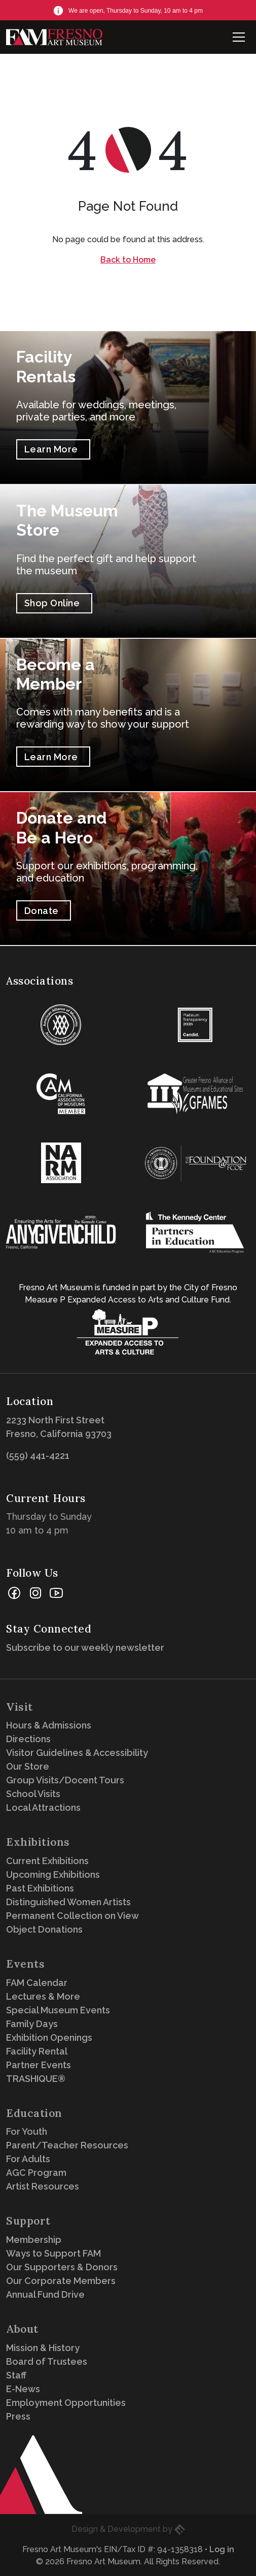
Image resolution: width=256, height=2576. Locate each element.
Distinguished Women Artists (68, 1902)
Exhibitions (38, 1842)
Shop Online (52, 603)
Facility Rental (36, 2051)
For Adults (28, 2159)
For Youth (26, 2131)
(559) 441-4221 (37, 1455)
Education (34, 2113)
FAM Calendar (36, 1982)
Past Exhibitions (40, 1888)
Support (28, 2221)
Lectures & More (43, 1996)
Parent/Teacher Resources (67, 2145)
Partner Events (38, 2065)
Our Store (27, 1766)
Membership (33, 2239)
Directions (28, 1739)
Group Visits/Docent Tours (65, 1780)
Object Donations (44, 1929)
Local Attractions (43, 1807)
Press (18, 2416)
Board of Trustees (46, 2361)
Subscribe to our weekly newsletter (87, 1647)
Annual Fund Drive (45, 2294)
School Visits (33, 1793)
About (22, 2329)
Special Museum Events (58, 2010)
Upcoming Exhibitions (53, 1874)
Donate (41, 910)
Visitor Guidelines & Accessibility (77, 1752)
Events (25, 1964)
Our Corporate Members (61, 2280)
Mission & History (43, 2347)
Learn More (51, 449)
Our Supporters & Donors (62, 2267)
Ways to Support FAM (53, 2253)
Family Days (32, 2023)
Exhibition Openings (49, 2037)
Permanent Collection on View (72, 1915)
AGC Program (36, 2172)
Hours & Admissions (48, 1725)
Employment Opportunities (66, 2402)
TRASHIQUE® (35, 2078)
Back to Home (128, 260)
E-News (23, 2389)
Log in (221, 2549)
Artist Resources (42, 2186)
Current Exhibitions (47, 1860)
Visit (19, 1707)
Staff (16, 2375)
